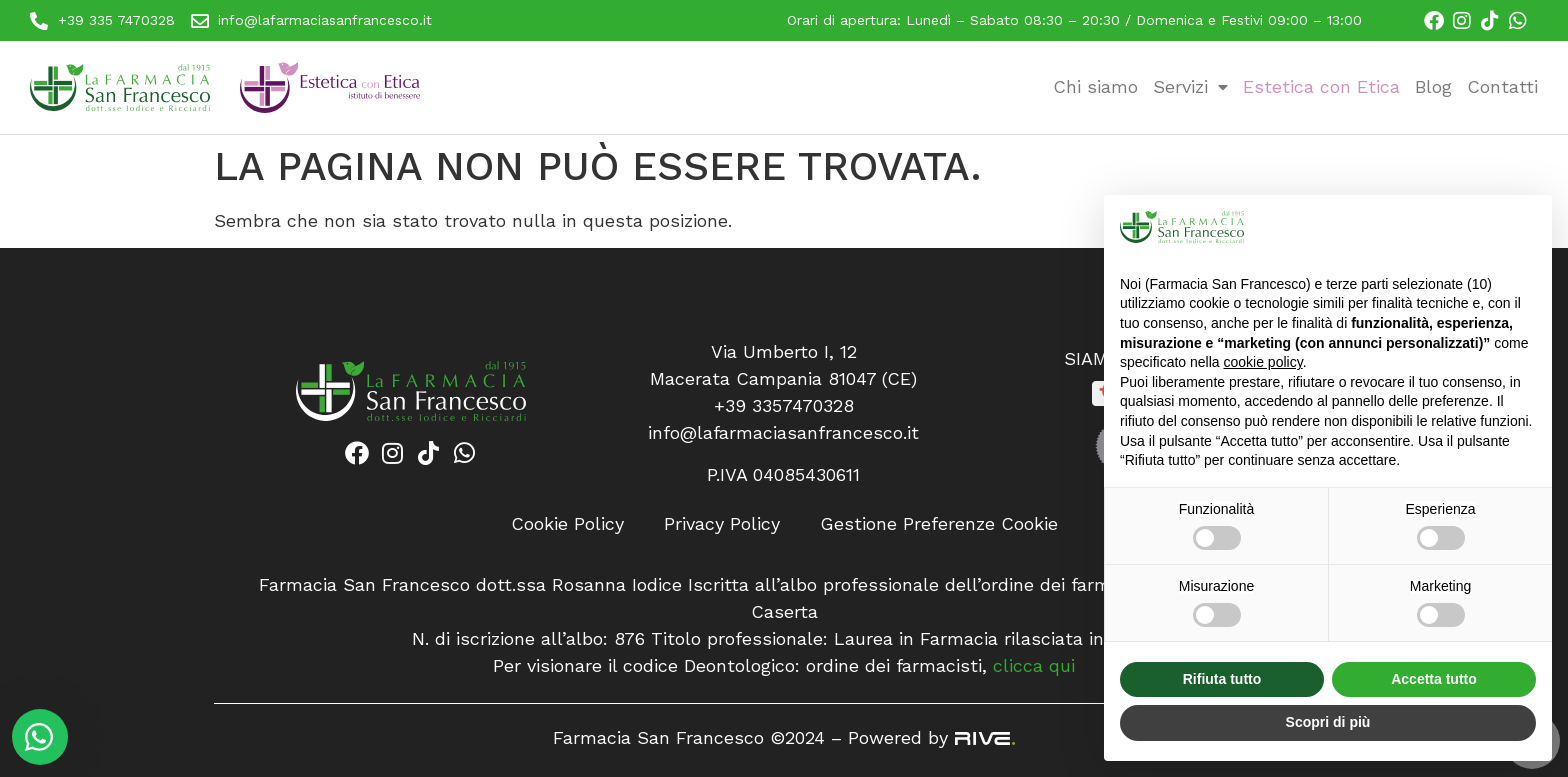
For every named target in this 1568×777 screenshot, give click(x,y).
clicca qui (1034, 665)
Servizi (1190, 86)
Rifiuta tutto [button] (1222, 679)
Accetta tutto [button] (1434, 679)
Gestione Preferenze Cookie (939, 523)
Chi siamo (1095, 86)
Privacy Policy (722, 523)
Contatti (1502, 86)
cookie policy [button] (1263, 362)
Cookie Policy (567, 523)
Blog (1433, 86)
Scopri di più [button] (1328, 722)
